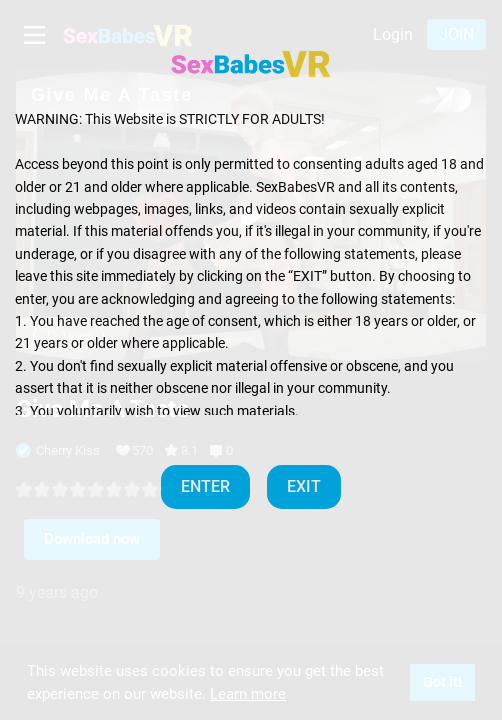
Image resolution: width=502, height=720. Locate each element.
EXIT (304, 486)
